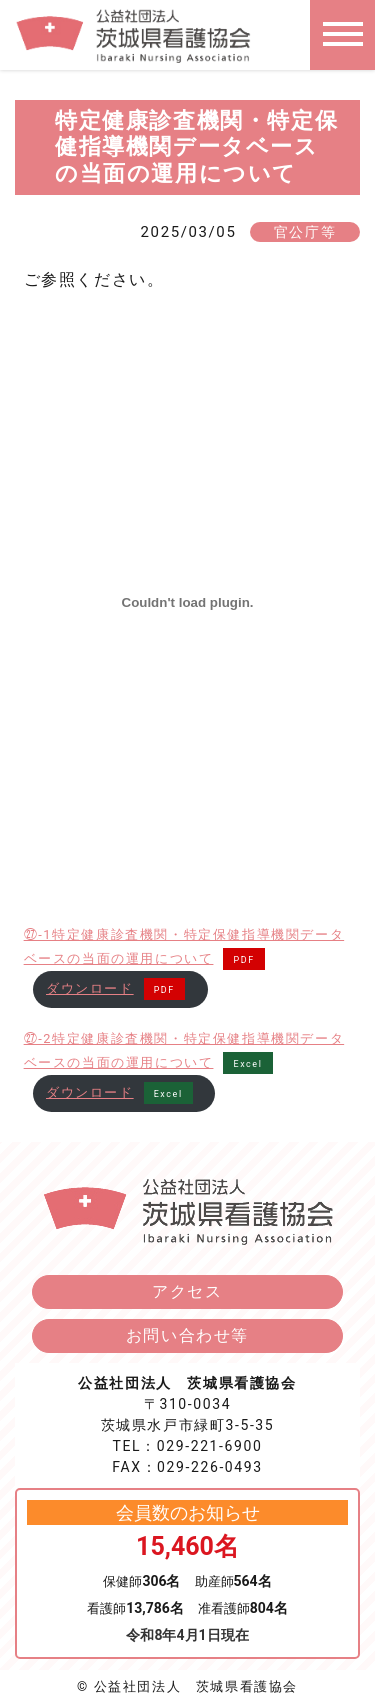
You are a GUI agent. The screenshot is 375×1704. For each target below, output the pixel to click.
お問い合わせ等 (187, 1335)
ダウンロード (90, 988)
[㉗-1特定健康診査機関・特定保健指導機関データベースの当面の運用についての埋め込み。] (188, 602)
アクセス (187, 1291)
